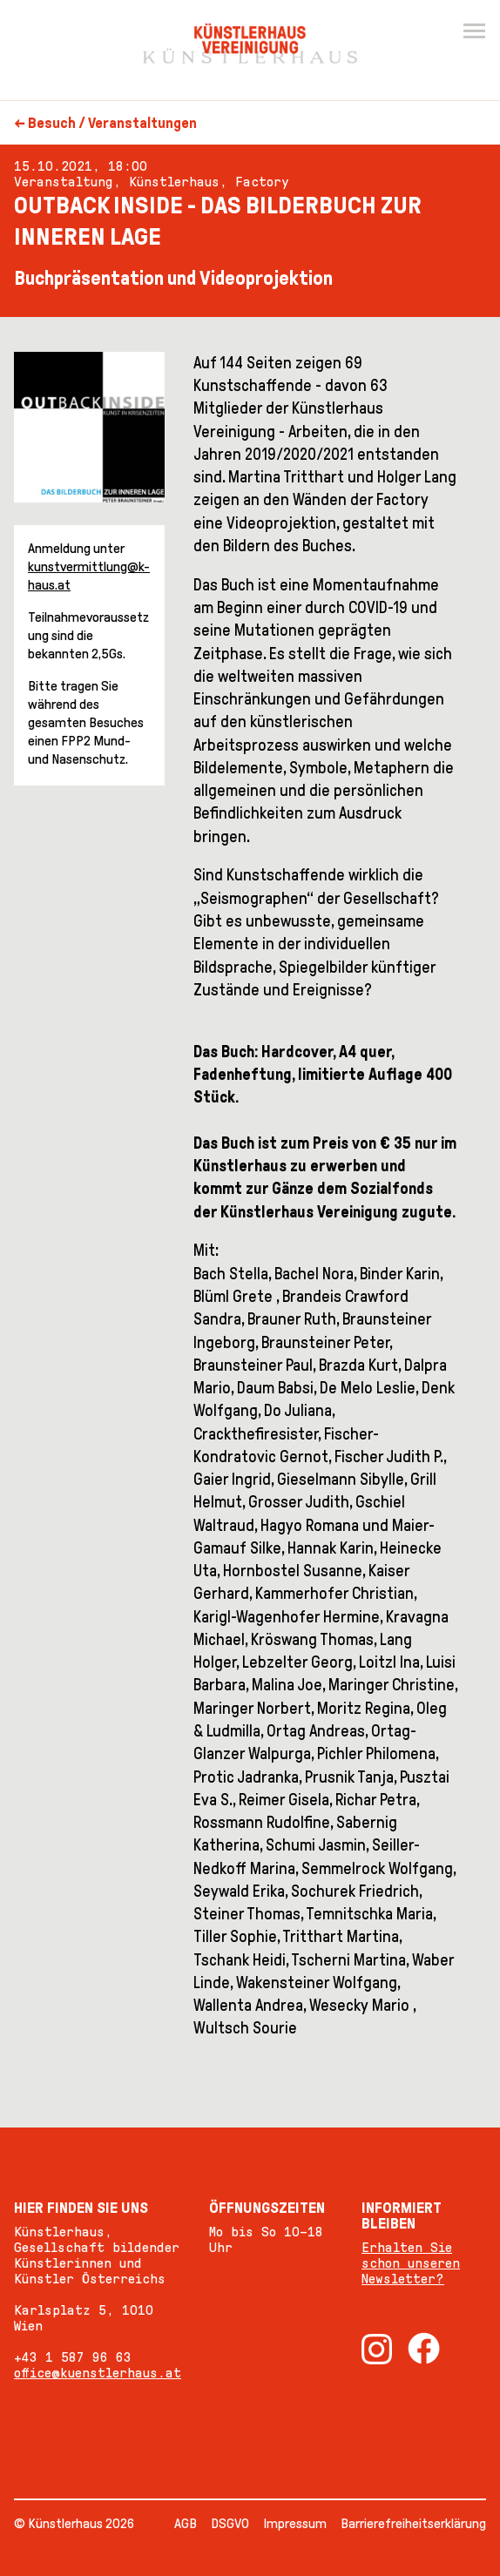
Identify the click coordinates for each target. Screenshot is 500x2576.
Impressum (295, 2523)
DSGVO (230, 2523)
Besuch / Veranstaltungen (112, 123)
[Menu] (473, 31)
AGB (185, 2523)
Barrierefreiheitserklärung (413, 2523)
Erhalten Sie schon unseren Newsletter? (410, 2263)
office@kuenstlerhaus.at (97, 2372)
